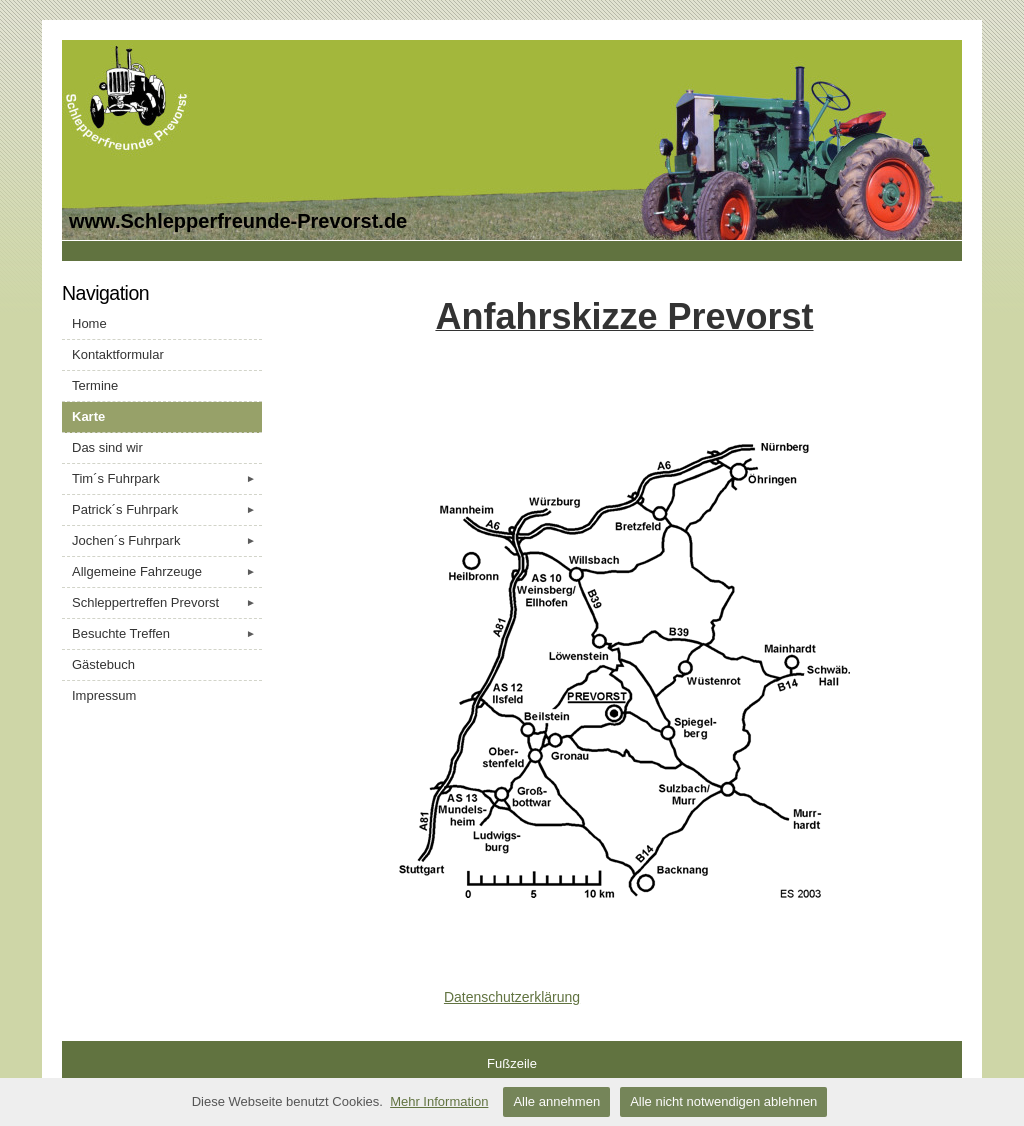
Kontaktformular (118, 354)
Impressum (104, 695)
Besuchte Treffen (167, 634)
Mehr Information (439, 1101)
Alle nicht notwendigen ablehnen (723, 1101)
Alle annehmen (556, 1101)
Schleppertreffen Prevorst (167, 603)
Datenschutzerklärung (512, 997)
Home (89, 323)
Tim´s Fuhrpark (167, 479)
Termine (95, 385)
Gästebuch (103, 664)
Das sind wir (107, 447)
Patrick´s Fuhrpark (167, 510)
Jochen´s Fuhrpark (167, 541)
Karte (88, 416)
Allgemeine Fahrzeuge (167, 572)
